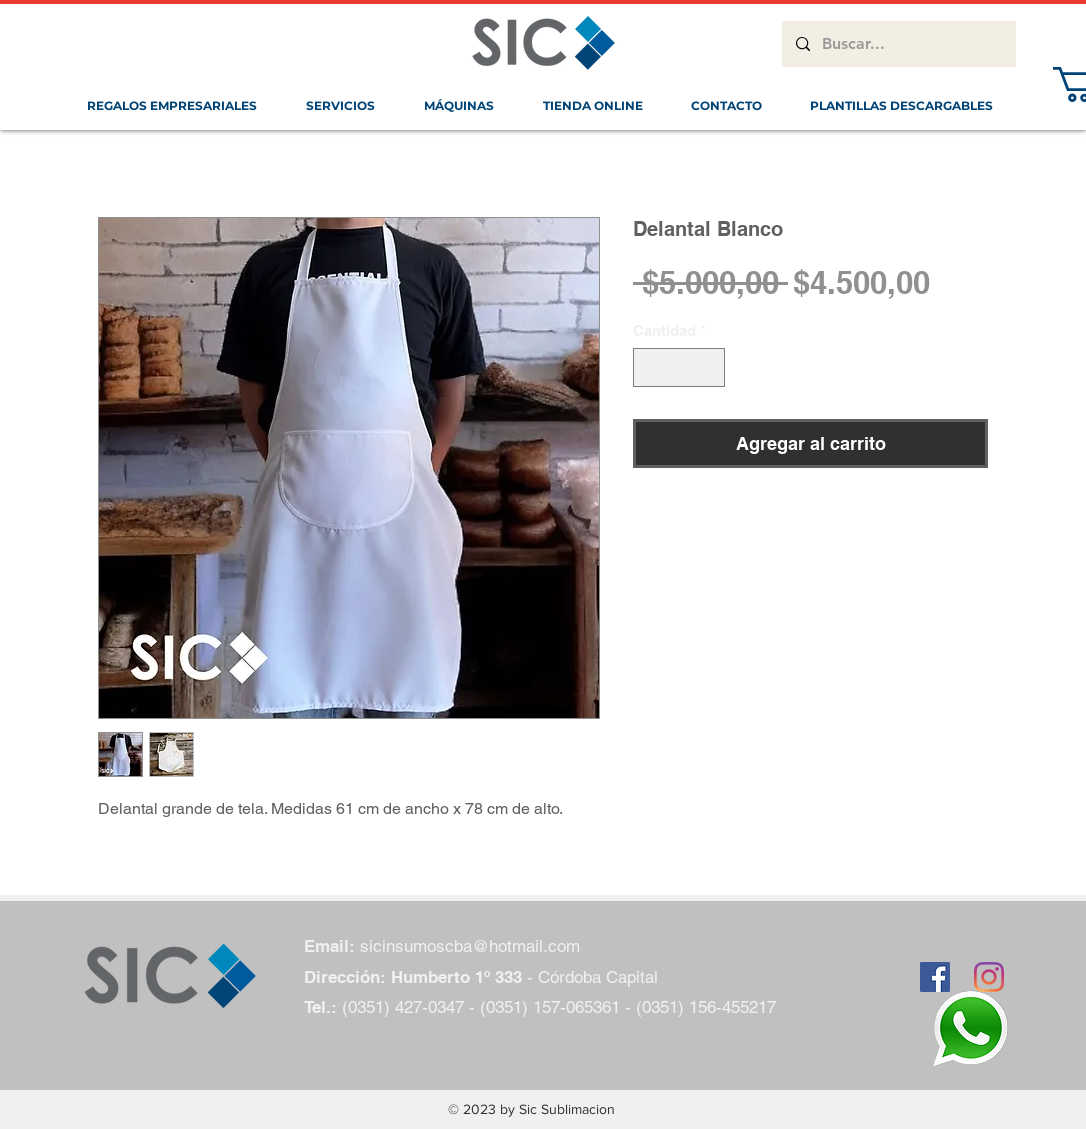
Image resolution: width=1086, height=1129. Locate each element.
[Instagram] (989, 977)
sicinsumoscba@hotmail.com (470, 946)
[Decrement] (649, 367)
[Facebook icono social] (935, 977)
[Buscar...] (898, 44)
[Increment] (709, 367)
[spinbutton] (679, 367)
